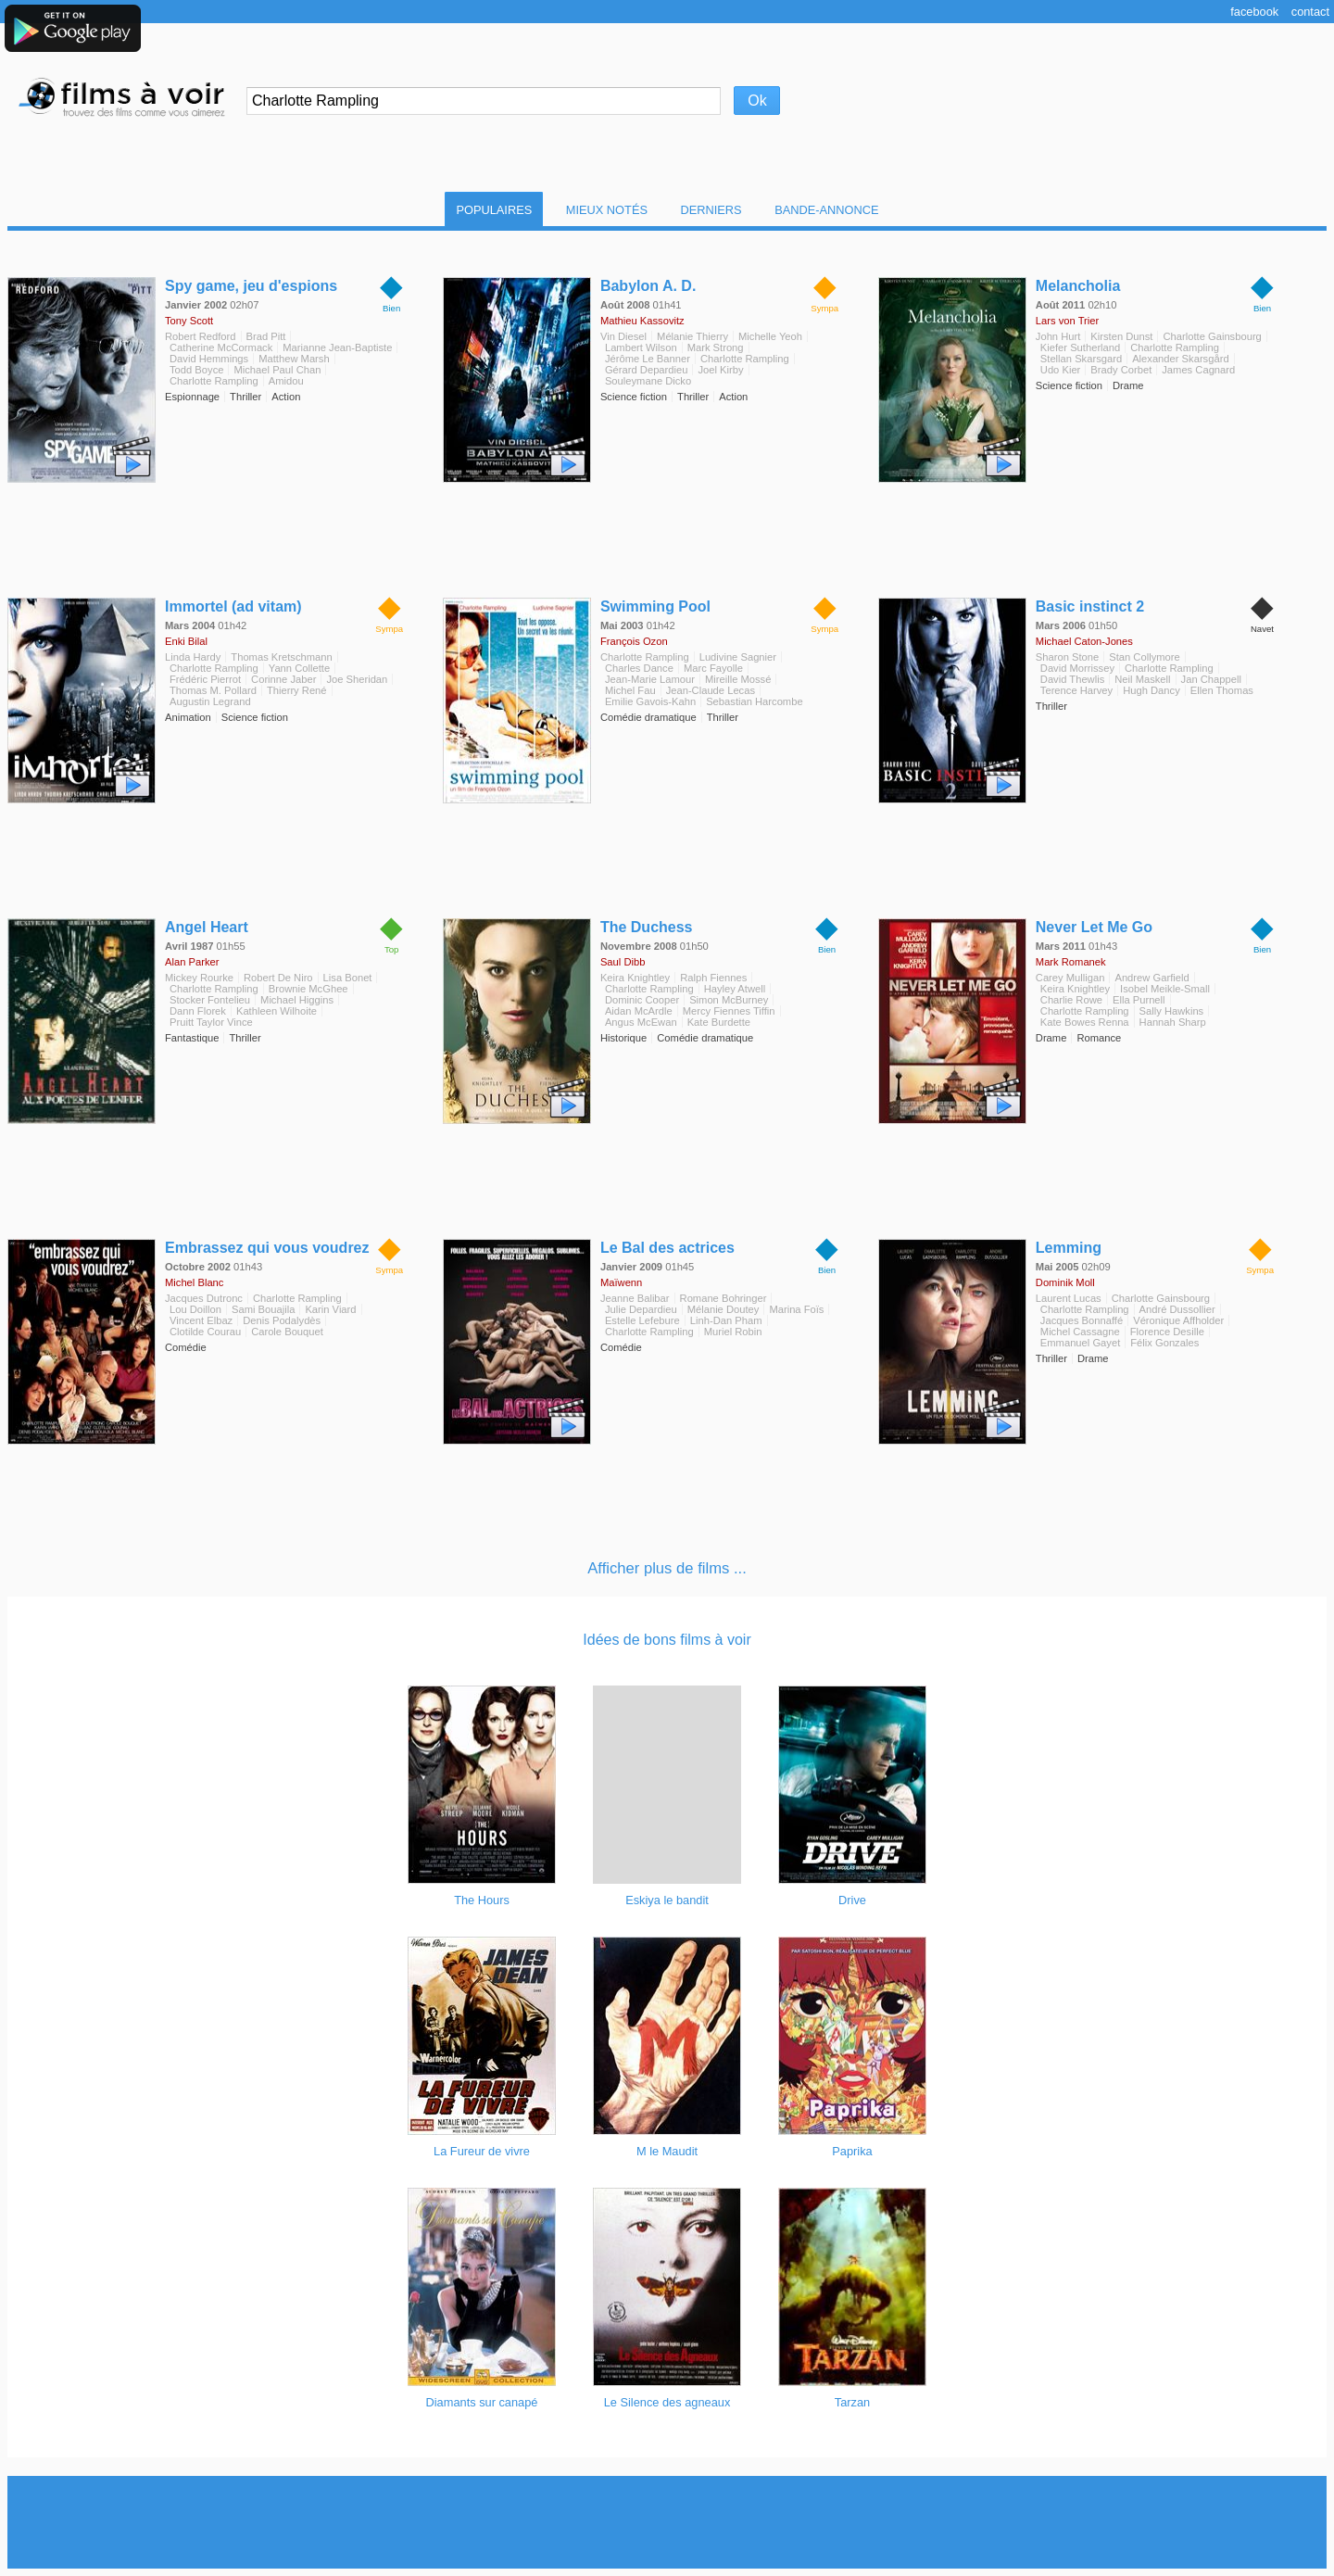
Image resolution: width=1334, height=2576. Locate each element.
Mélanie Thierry (692, 336)
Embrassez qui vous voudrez (267, 1248)
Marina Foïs (796, 1309)
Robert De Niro (278, 977)
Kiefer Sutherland (1080, 347)
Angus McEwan (641, 1022)
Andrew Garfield (1151, 977)
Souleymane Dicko (648, 380)
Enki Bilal (186, 641)
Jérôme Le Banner (647, 358)
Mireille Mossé (738, 679)
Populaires (494, 210)
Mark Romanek (1071, 961)
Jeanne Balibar (635, 1298)
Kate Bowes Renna (1084, 1022)
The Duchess (646, 927)
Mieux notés (607, 210)
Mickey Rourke (199, 977)
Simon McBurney (728, 999)
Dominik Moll (1065, 1282)
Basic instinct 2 (1090, 606)
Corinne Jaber (283, 679)
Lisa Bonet (347, 977)
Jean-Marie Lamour (650, 679)
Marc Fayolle (713, 668)
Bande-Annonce (826, 210)
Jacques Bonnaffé (1081, 1320)
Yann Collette (299, 668)
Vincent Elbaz (201, 1320)
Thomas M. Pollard (213, 690)
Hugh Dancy (1151, 690)
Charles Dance (639, 668)
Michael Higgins (297, 999)
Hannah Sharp (1172, 1022)
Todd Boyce (196, 369)
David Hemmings (209, 358)
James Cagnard (1198, 369)
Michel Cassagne (1080, 1331)
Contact (1310, 12)
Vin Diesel (623, 336)
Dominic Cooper (642, 999)
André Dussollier (1177, 1309)
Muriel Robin (733, 1331)
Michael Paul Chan (277, 369)
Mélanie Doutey (723, 1309)
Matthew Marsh (293, 358)
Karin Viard (330, 1309)
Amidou (286, 380)
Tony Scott (189, 320)
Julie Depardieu (641, 1309)
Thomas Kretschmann (281, 657)
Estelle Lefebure (642, 1320)
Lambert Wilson (641, 347)
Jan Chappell (1211, 679)
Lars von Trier (1067, 320)
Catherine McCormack (221, 347)
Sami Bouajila (263, 1309)
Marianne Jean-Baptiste (337, 347)
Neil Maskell (1142, 679)
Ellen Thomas (1221, 690)
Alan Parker (192, 961)
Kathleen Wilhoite (276, 1011)
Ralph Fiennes (713, 977)
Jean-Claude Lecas (710, 690)
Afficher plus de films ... (667, 1568)
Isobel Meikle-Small (1165, 988)
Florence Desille (1167, 1331)
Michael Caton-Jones (1084, 641)
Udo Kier (1060, 369)
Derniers (711, 210)
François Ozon (634, 641)
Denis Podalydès (282, 1320)
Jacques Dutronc (204, 1298)
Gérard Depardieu (646, 369)
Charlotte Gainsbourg (1212, 336)
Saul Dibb (623, 961)
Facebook (1254, 12)
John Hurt (1058, 336)
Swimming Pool (655, 606)
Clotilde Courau (205, 1331)
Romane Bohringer (723, 1298)
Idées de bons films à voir (666, 1640)
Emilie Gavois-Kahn (650, 701)
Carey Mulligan (1070, 977)
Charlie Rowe (1071, 999)
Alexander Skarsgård (1180, 358)
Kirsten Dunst (1121, 336)
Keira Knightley (635, 977)
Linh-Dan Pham (726, 1320)
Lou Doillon (195, 1309)
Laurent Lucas (1068, 1298)
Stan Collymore (1144, 657)
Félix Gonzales (1164, 1342)
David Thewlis (1072, 679)
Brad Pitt (266, 336)
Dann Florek (198, 1011)
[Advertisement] (667, 2522)
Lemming (1068, 1248)
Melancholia (1078, 286)
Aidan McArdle (639, 1011)
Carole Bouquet (287, 1331)
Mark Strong (715, 347)
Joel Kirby (720, 369)
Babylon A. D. (648, 286)
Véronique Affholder (1178, 1320)
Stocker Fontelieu (210, 999)
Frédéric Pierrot (205, 679)
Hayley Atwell (735, 988)
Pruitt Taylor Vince (211, 1022)
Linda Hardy (192, 657)
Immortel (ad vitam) (233, 606)
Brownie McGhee (308, 988)
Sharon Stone (1067, 657)
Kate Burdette (718, 1022)
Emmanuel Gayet (1080, 1342)
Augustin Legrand (210, 701)
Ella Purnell (1139, 999)
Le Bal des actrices (667, 1248)
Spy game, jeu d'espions (251, 286)
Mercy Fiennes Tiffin (729, 1011)
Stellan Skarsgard (1081, 358)
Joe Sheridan (356, 679)
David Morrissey (1077, 668)
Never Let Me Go (1094, 927)
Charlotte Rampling (214, 380)
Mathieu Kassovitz (642, 320)
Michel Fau (630, 690)
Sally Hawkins (1171, 1011)
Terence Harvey (1076, 690)
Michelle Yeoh (770, 336)
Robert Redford (200, 336)
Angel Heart (206, 927)
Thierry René (297, 690)
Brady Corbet (1121, 369)
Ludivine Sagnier (737, 657)
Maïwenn (621, 1282)
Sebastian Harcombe (754, 701)
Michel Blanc (194, 1282)
